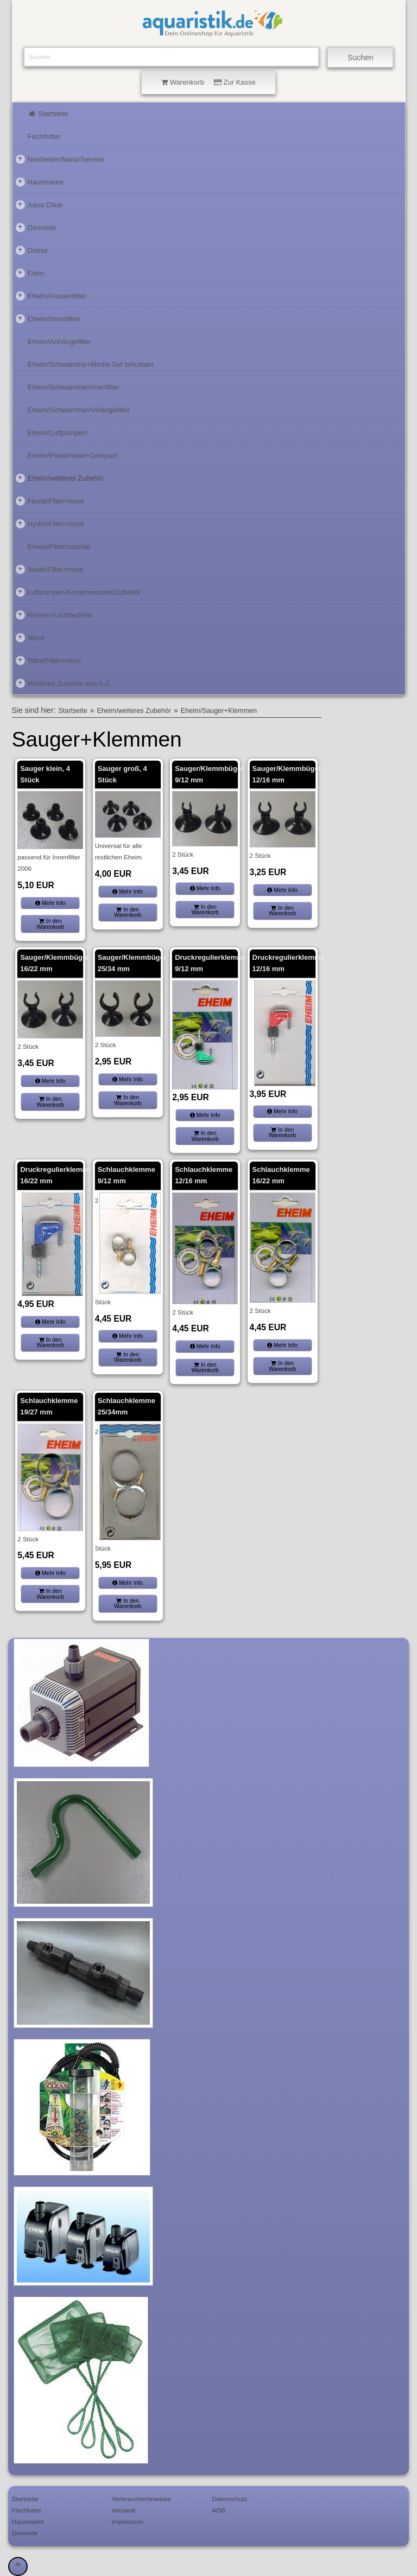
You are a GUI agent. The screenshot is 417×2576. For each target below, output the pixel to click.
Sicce (30, 637)
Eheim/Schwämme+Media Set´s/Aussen (91, 364)
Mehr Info (50, 903)
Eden (30, 273)
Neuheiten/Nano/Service (60, 159)
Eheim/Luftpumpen (57, 433)
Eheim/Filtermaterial (59, 547)
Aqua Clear (39, 205)
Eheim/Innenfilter (48, 318)
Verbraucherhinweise (141, 2498)
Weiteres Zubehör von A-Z (63, 683)
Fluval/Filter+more (50, 501)
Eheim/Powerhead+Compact (73, 455)
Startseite (48, 114)
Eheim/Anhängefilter (59, 341)
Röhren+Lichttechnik (54, 615)
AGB (218, 2510)
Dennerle (36, 227)
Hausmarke (40, 182)
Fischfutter (44, 136)
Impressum (127, 2521)
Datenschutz (229, 2498)
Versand (123, 2510)
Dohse (32, 250)
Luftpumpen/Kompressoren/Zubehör (78, 592)
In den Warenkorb (50, 923)
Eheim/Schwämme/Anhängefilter (79, 410)
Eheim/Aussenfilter (51, 296)
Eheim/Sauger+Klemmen (219, 711)
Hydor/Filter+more (50, 524)
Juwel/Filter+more (50, 569)
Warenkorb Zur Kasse (208, 82)
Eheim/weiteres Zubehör (60, 478)
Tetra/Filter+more (48, 660)
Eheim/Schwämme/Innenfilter (73, 387)
